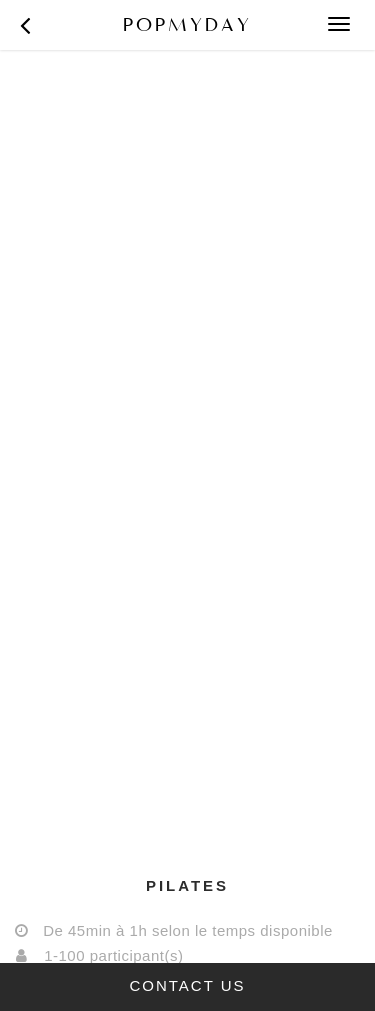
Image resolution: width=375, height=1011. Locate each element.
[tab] (187, 885)
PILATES (187, 885)
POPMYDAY (187, 24)
